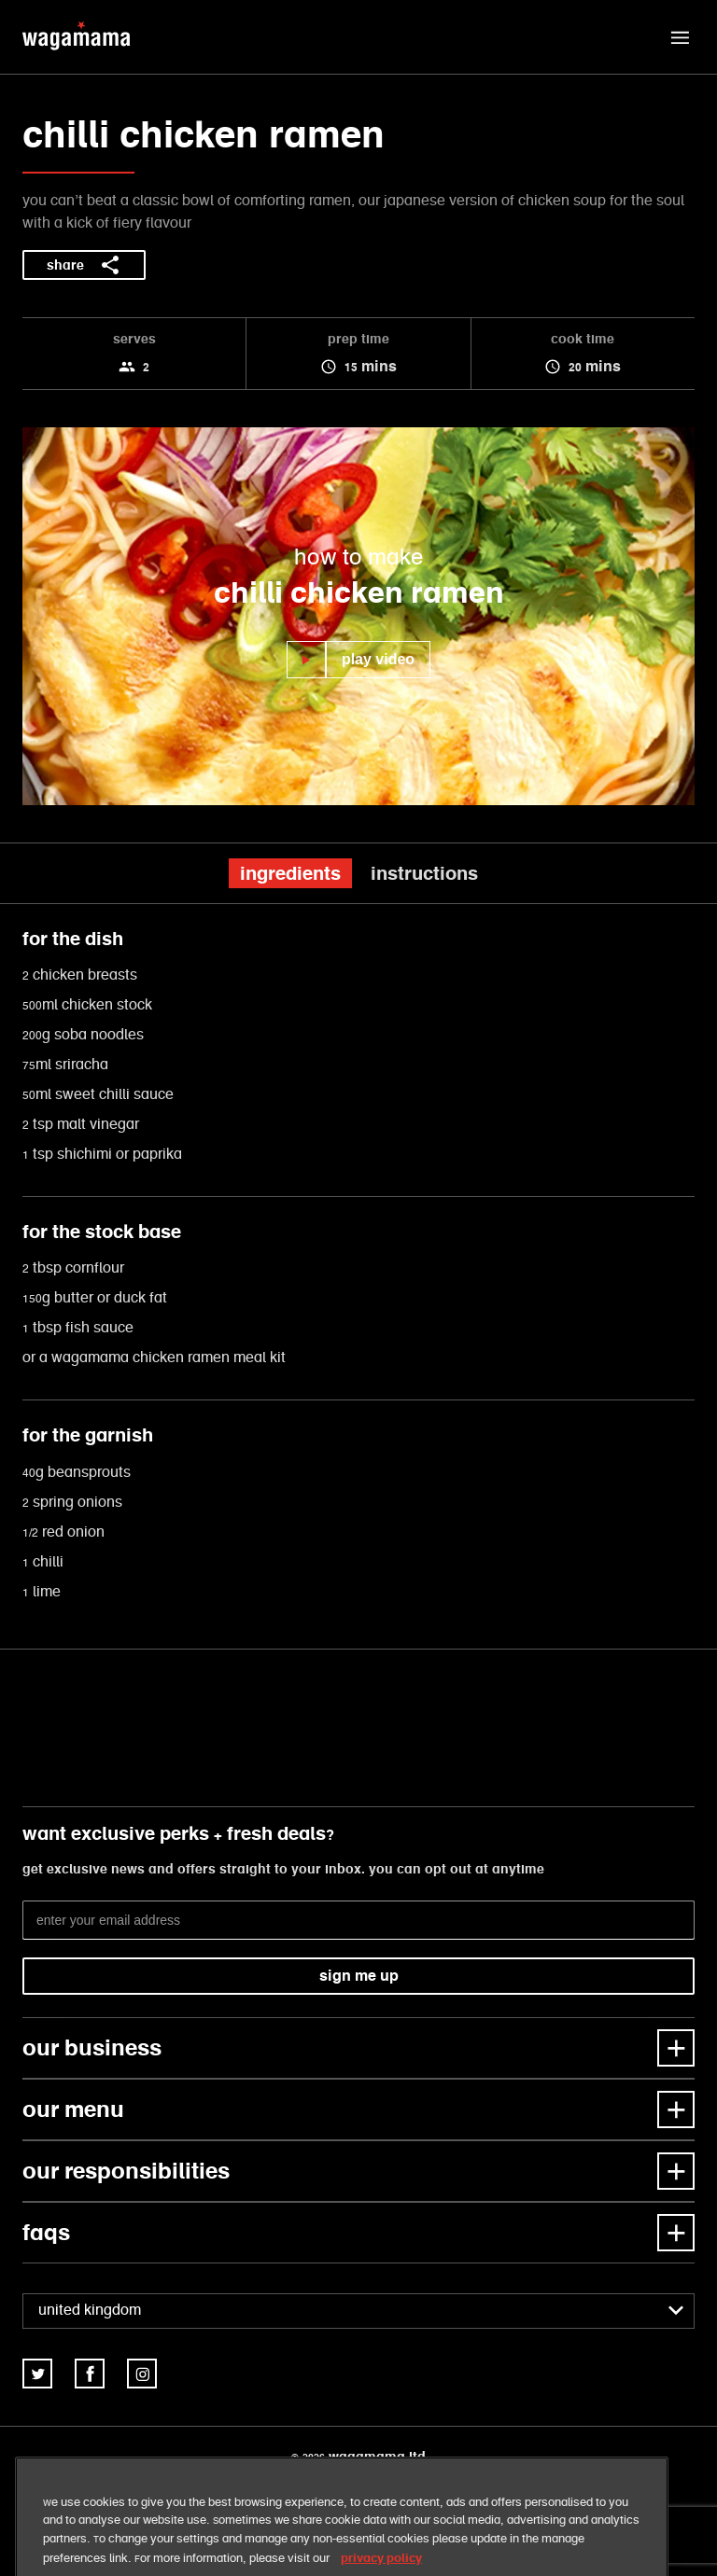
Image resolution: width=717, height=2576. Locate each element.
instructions (424, 873)
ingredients (290, 873)
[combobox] (358, 2311)
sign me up (359, 1975)
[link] (37, 2373)
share (84, 265)
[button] (680, 37)
